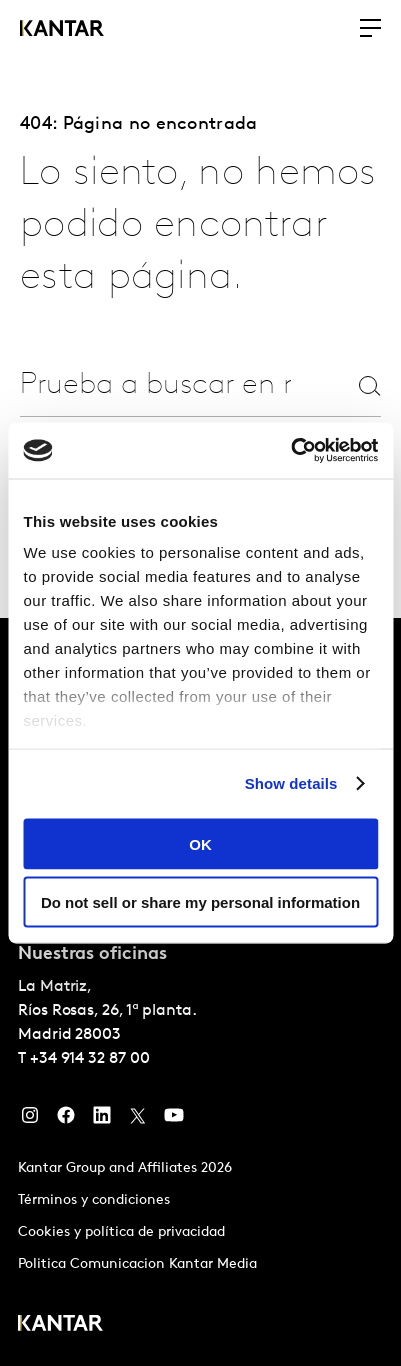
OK (200, 843)
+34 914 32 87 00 (90, 1059)
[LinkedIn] (102, 1120)
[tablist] (200, 992)
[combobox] (155, 385)
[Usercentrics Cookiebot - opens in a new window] (290, 451)
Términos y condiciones (94, 1200)
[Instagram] (30, 1120)
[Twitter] (138, 1120)
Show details (291, 783)
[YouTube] (174, 1120)
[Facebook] (66, 1120)
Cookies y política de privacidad (121, 1232)
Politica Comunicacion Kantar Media (137, 1264)
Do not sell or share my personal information (200, 902)
